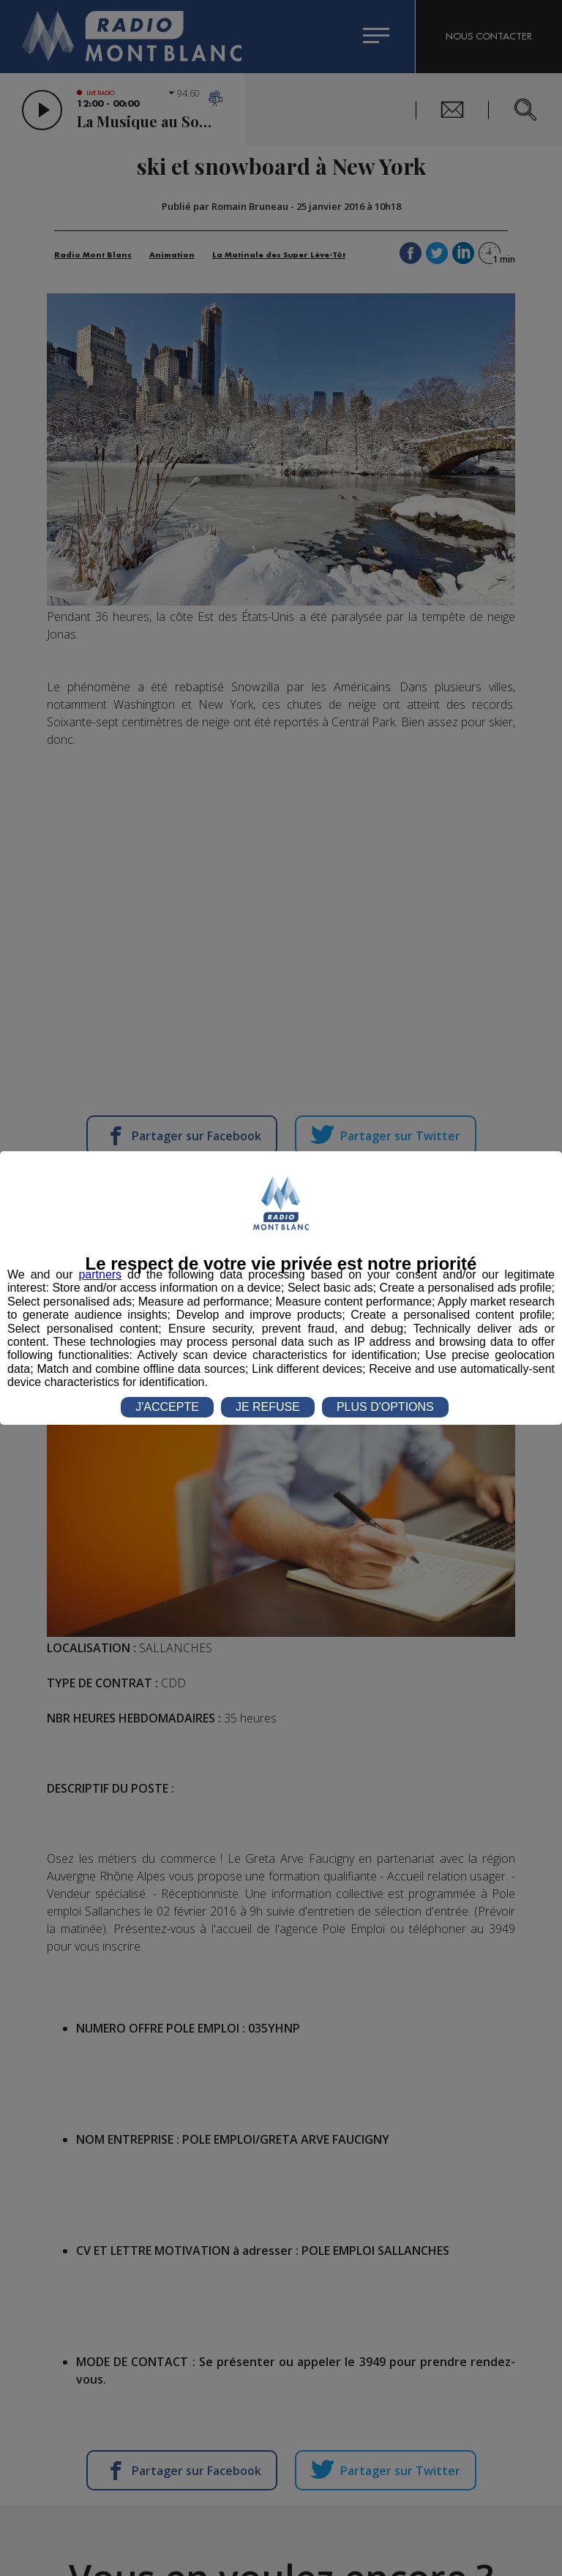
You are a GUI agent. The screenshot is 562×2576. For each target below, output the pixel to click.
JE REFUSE (268, 1407)
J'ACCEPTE (167, 1407)
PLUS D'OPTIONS (385, 1407)
